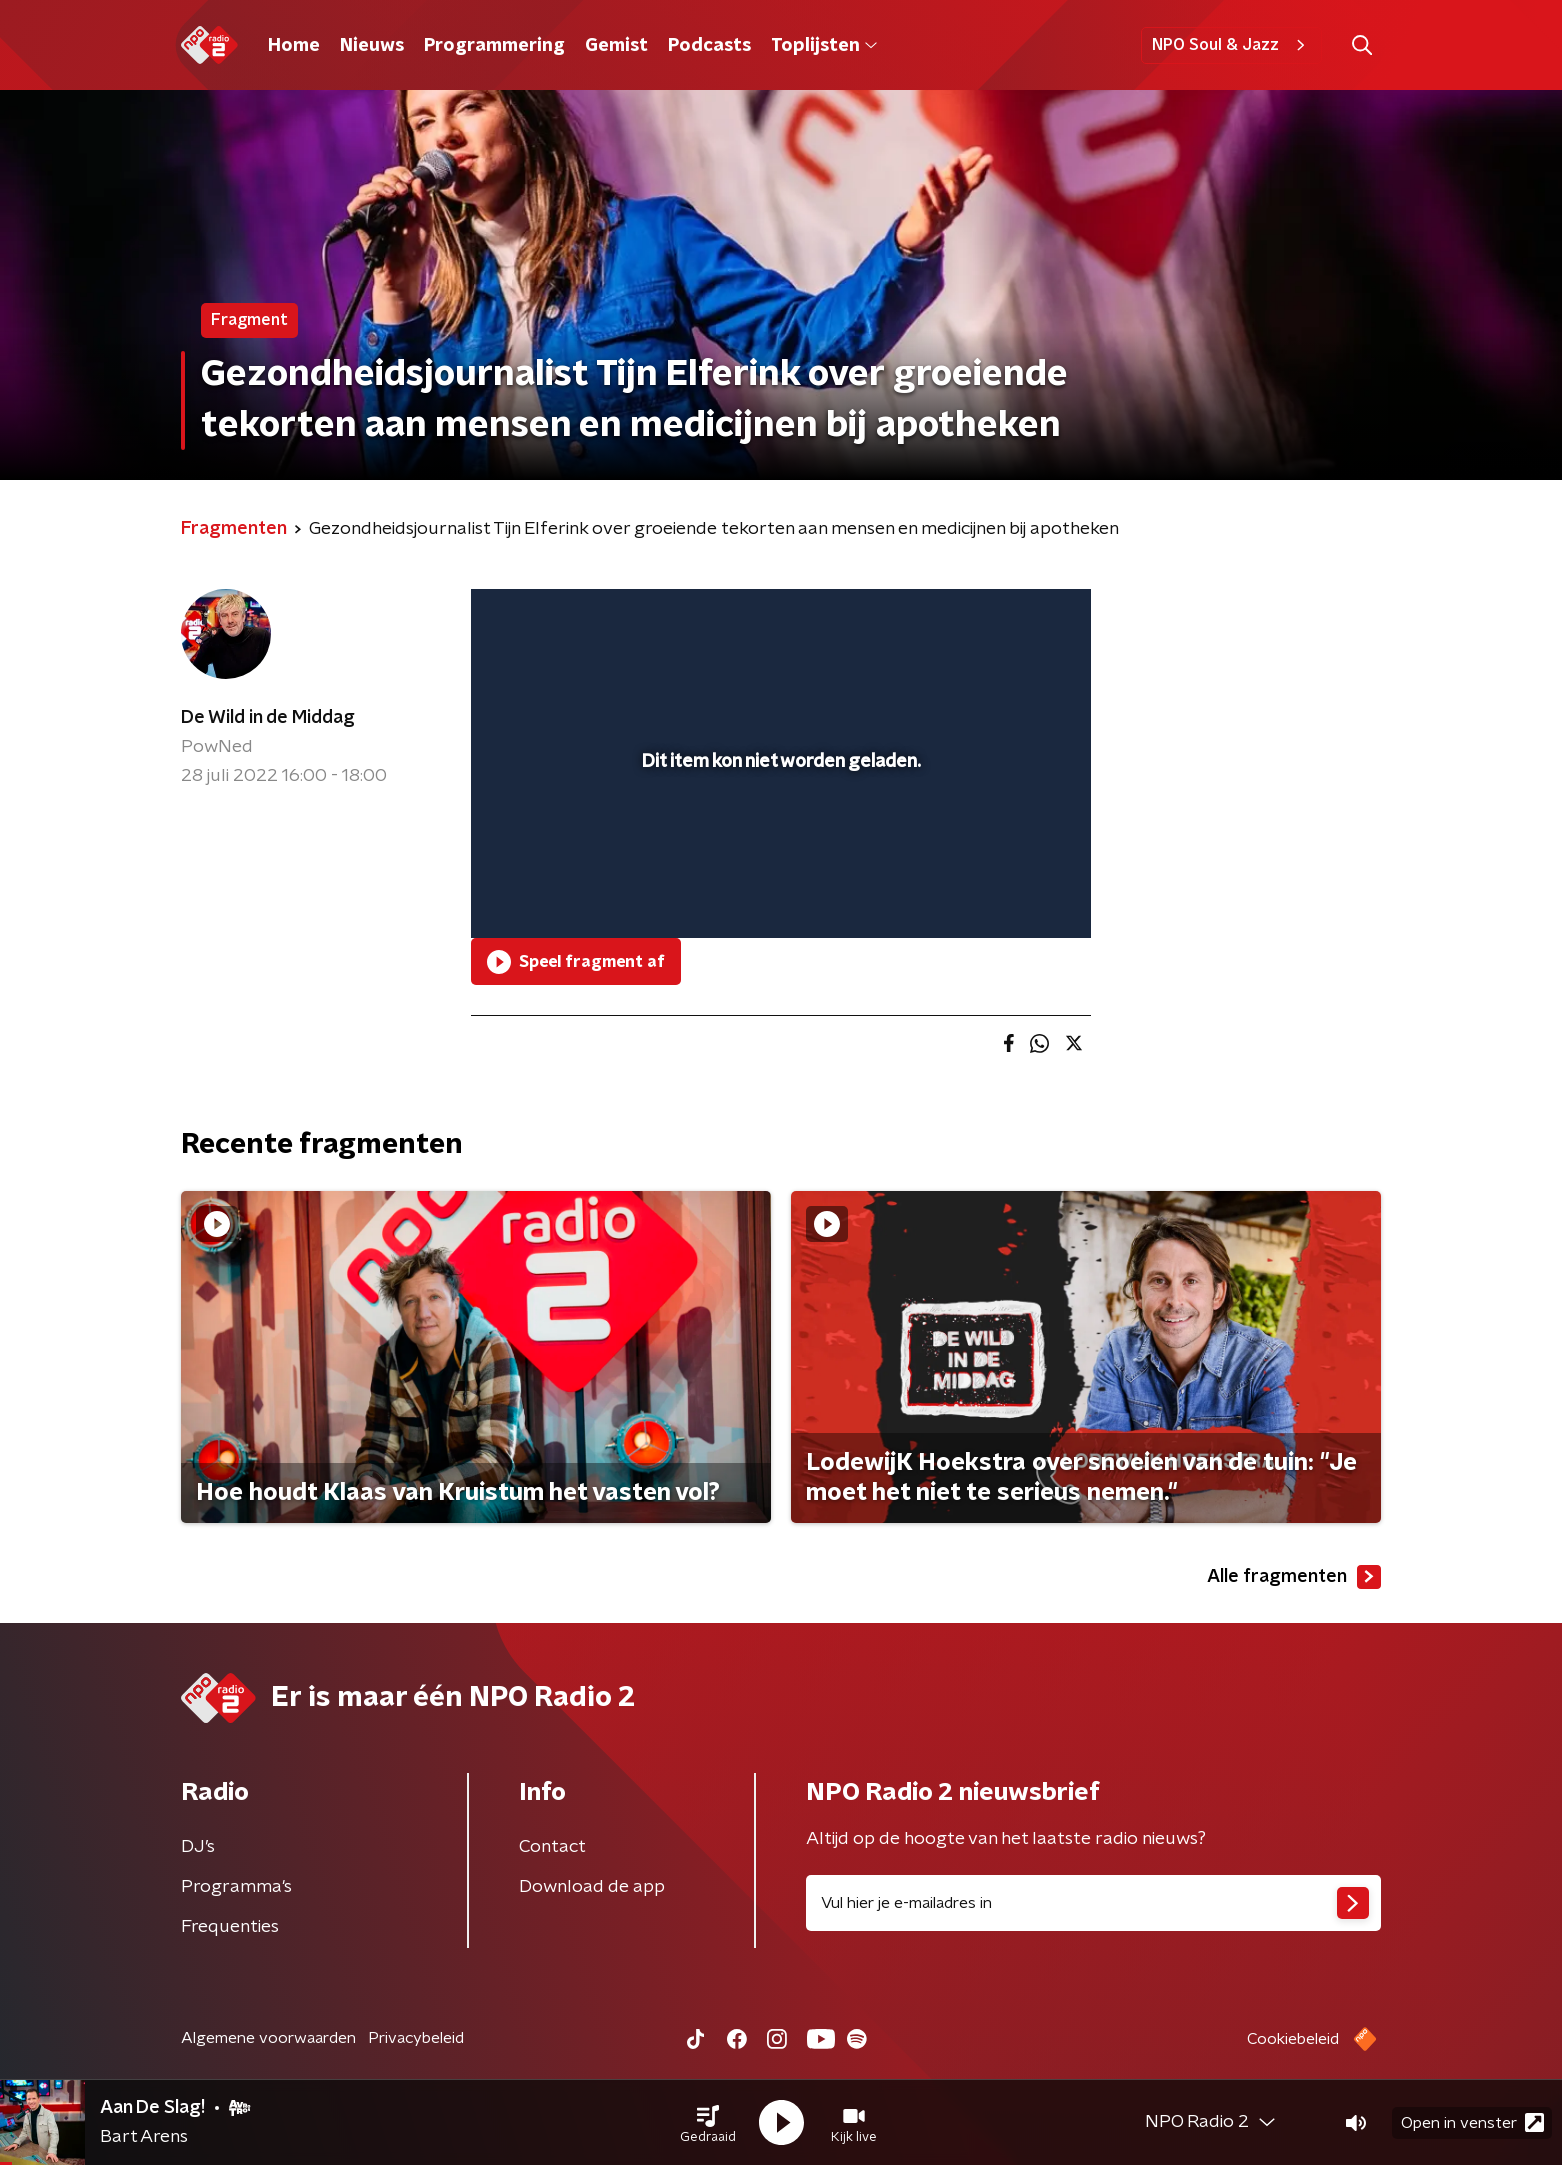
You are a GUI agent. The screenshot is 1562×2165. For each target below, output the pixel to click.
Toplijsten (824, 46)
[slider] (778, 840)
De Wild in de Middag (268, 718)
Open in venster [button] (1472, 2122)
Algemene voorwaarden (268, 2038)
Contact (552, 1847)
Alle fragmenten (1294, 1577)
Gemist (616, 46)
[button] (708, 2123)
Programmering (494, 46)
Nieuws (372, 46)
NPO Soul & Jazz (1231, 45)
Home (294, 46)
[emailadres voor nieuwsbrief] (1093, 1903)
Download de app (592, 1887)
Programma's (236, 1887)
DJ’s (198, 1847)
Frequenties (230, 1927)
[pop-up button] (1001, 894)
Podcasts (709, 46)
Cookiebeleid (1293, 2039)
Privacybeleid (416, 2038)
